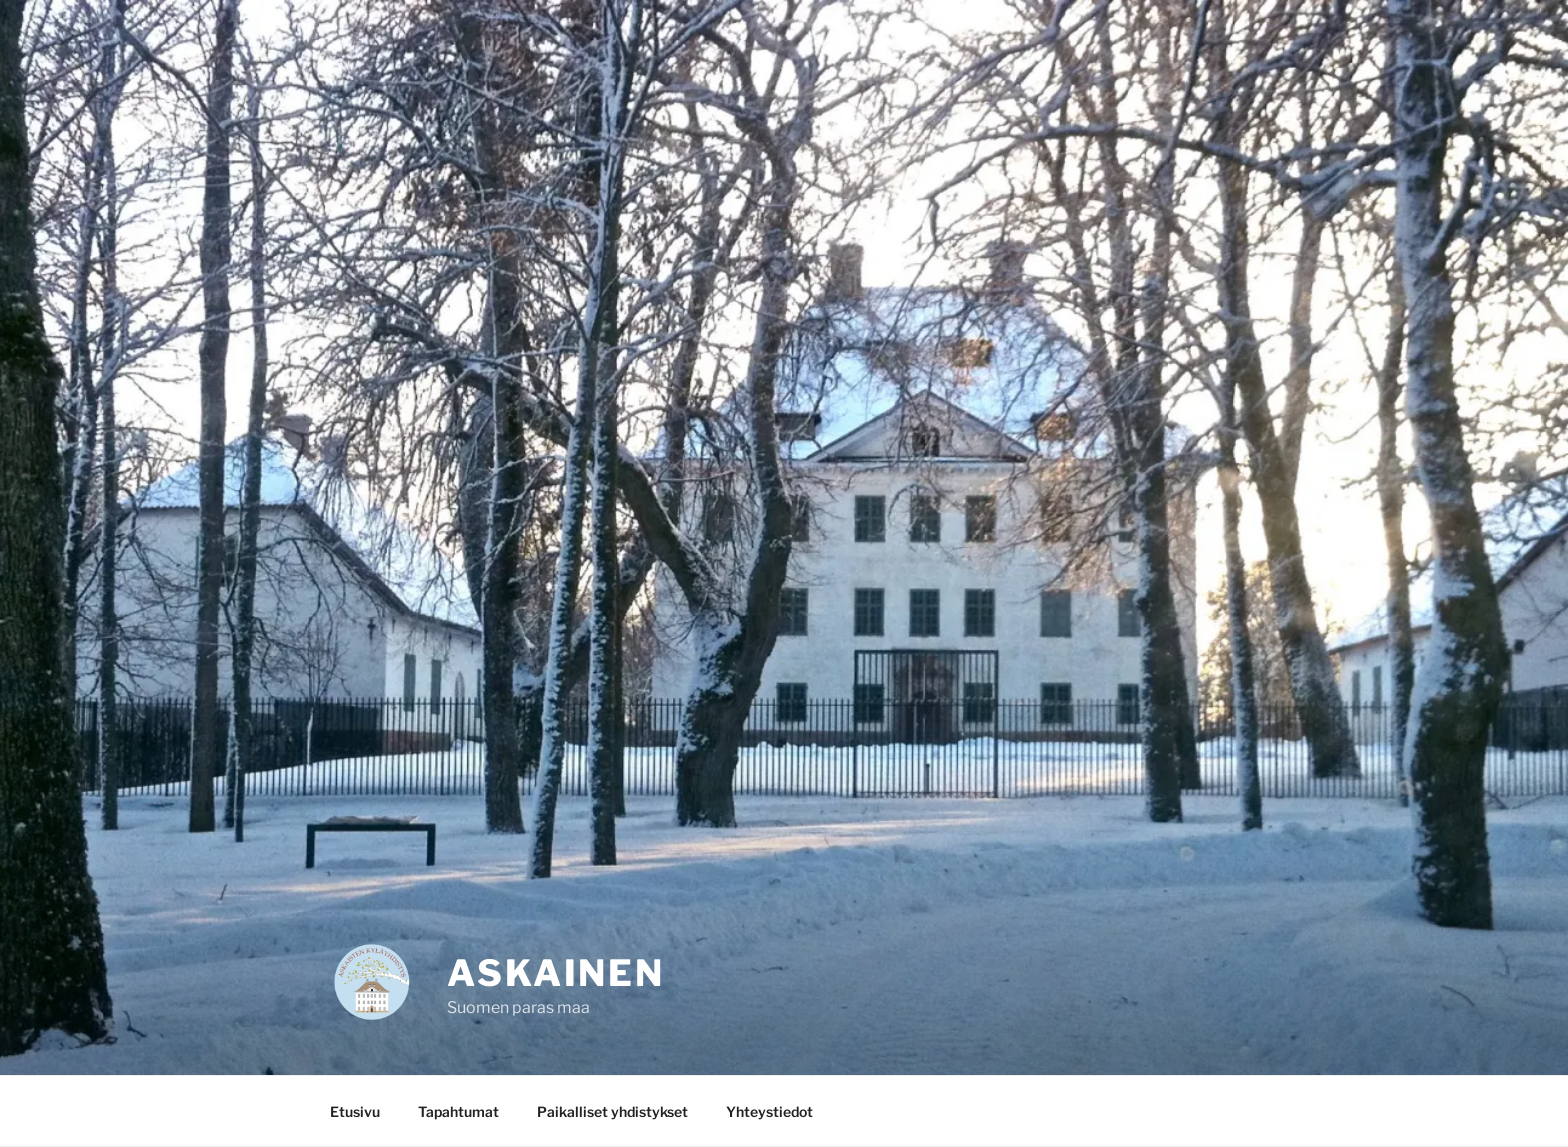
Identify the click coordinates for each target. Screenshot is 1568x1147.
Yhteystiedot (769, 1111)
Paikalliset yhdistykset (612, 1111)
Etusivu (355, 1111)
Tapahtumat (458, 1111)
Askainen (556, 973)
